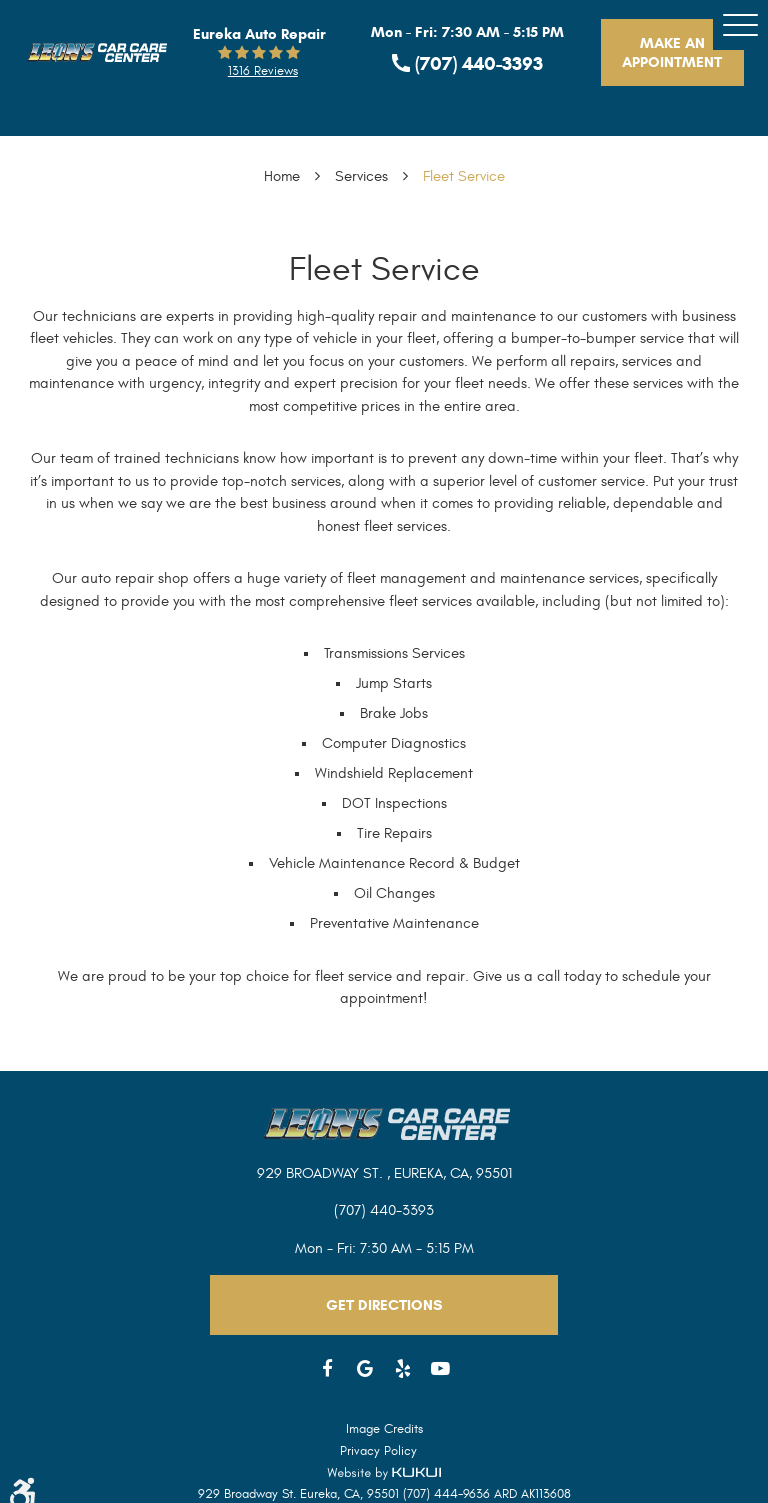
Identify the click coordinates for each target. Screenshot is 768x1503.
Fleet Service (464, 176)
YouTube (441, 1369)
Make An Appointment (672, 52)
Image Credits (384, 1429)
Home (282, 176)
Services (361, 176)
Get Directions (384, 1305)
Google (366, 1369)
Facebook (328, 1369)
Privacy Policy (378, 1451)
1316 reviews (263, 71)
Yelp (403, 1369)
